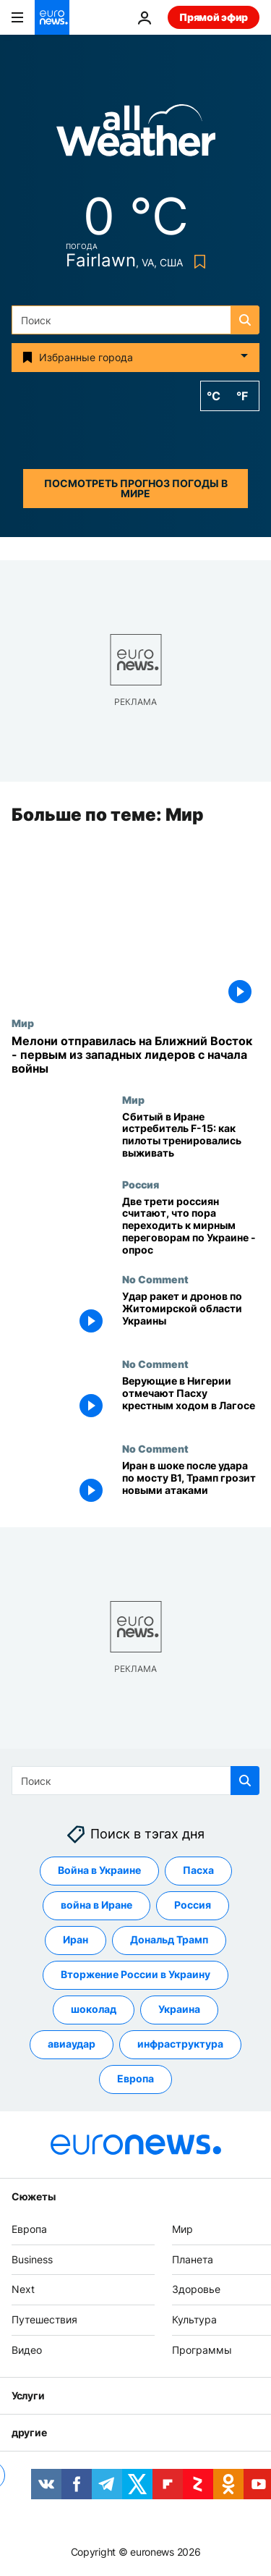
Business (32, 2259)
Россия (140, 1184)
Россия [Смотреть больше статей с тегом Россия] (192, 1905)
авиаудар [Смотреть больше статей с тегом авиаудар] (71, 2044)
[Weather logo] (135, 135)
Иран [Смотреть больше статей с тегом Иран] (75, 1940)
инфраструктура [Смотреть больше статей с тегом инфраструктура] (180, 2044)
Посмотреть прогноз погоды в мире (136, 488)
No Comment (155, 1279)
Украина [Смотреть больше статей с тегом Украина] (179, 2009)
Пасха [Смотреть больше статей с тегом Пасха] (198, 1871)
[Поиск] (135, 319)
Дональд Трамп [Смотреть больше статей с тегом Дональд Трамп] (169, 1940)
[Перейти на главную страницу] (52, 17)
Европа (29, 2229)
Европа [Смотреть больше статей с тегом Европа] (135, 2079)
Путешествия (44, 2320)
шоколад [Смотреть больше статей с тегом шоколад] (93, 2009)
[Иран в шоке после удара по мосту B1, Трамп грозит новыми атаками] (190, 1486)
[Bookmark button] (197, 262)
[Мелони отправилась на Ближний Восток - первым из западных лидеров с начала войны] (135, 1055)
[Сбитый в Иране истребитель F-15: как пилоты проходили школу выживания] (190, 1136)
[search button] (245, 319)
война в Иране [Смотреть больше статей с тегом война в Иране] (96, 1905)
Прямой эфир (213, 17)
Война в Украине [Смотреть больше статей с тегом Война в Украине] (99, 1871)
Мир (23, 1023)
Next (23, 2290)
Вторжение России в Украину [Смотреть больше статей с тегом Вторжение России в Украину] (135, 1975)
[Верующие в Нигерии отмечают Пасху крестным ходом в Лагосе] (190, 1401)
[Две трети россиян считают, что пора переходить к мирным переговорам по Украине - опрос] (190, 1226)
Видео (27, 2350)
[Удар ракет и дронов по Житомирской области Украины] (190, 1316)
